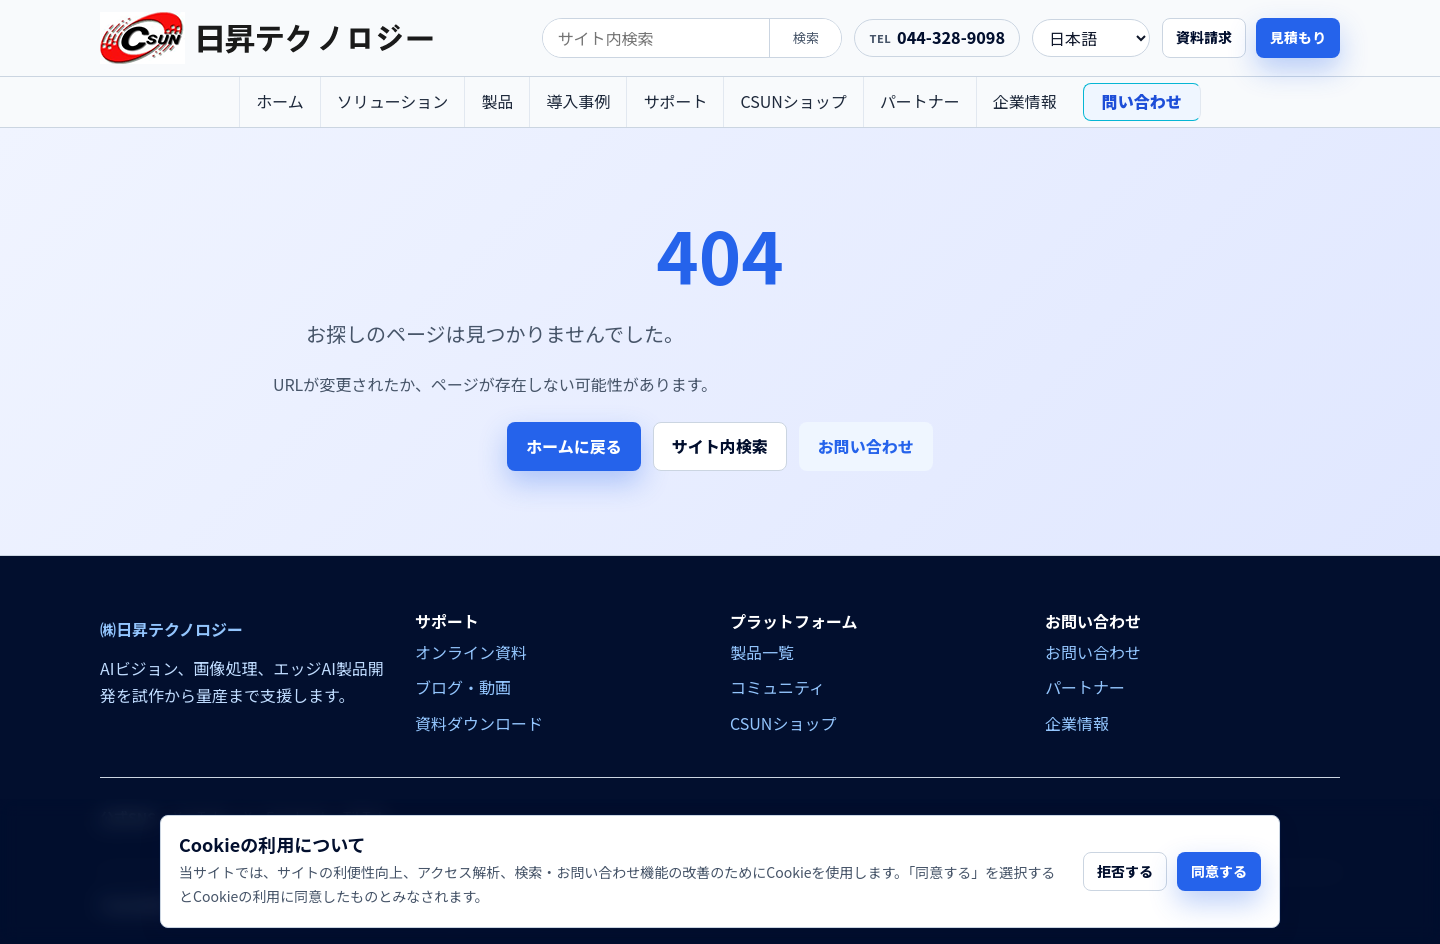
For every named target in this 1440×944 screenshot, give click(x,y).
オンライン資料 (471, 652)
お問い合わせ (866, 446)
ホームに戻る (574, 446)
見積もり (1298, 37)
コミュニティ (777, 687)
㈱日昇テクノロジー (171, 629)
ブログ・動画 (463, 687)
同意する (1219, 871)
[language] (1091, 38)
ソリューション (393, 101)
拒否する (1125, 871)
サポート (675, 101)
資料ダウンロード (479, 723)
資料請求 (1204, 37)
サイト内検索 (720, 446)
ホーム (280, 101)
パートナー (920, 101)
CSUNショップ (793, 101)
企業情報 (1025, 101)
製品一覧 (762, 652)
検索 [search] (806, 37)
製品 (497, 101)
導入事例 (578, 101)
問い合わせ (1142, 101)
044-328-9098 (951, 37)
